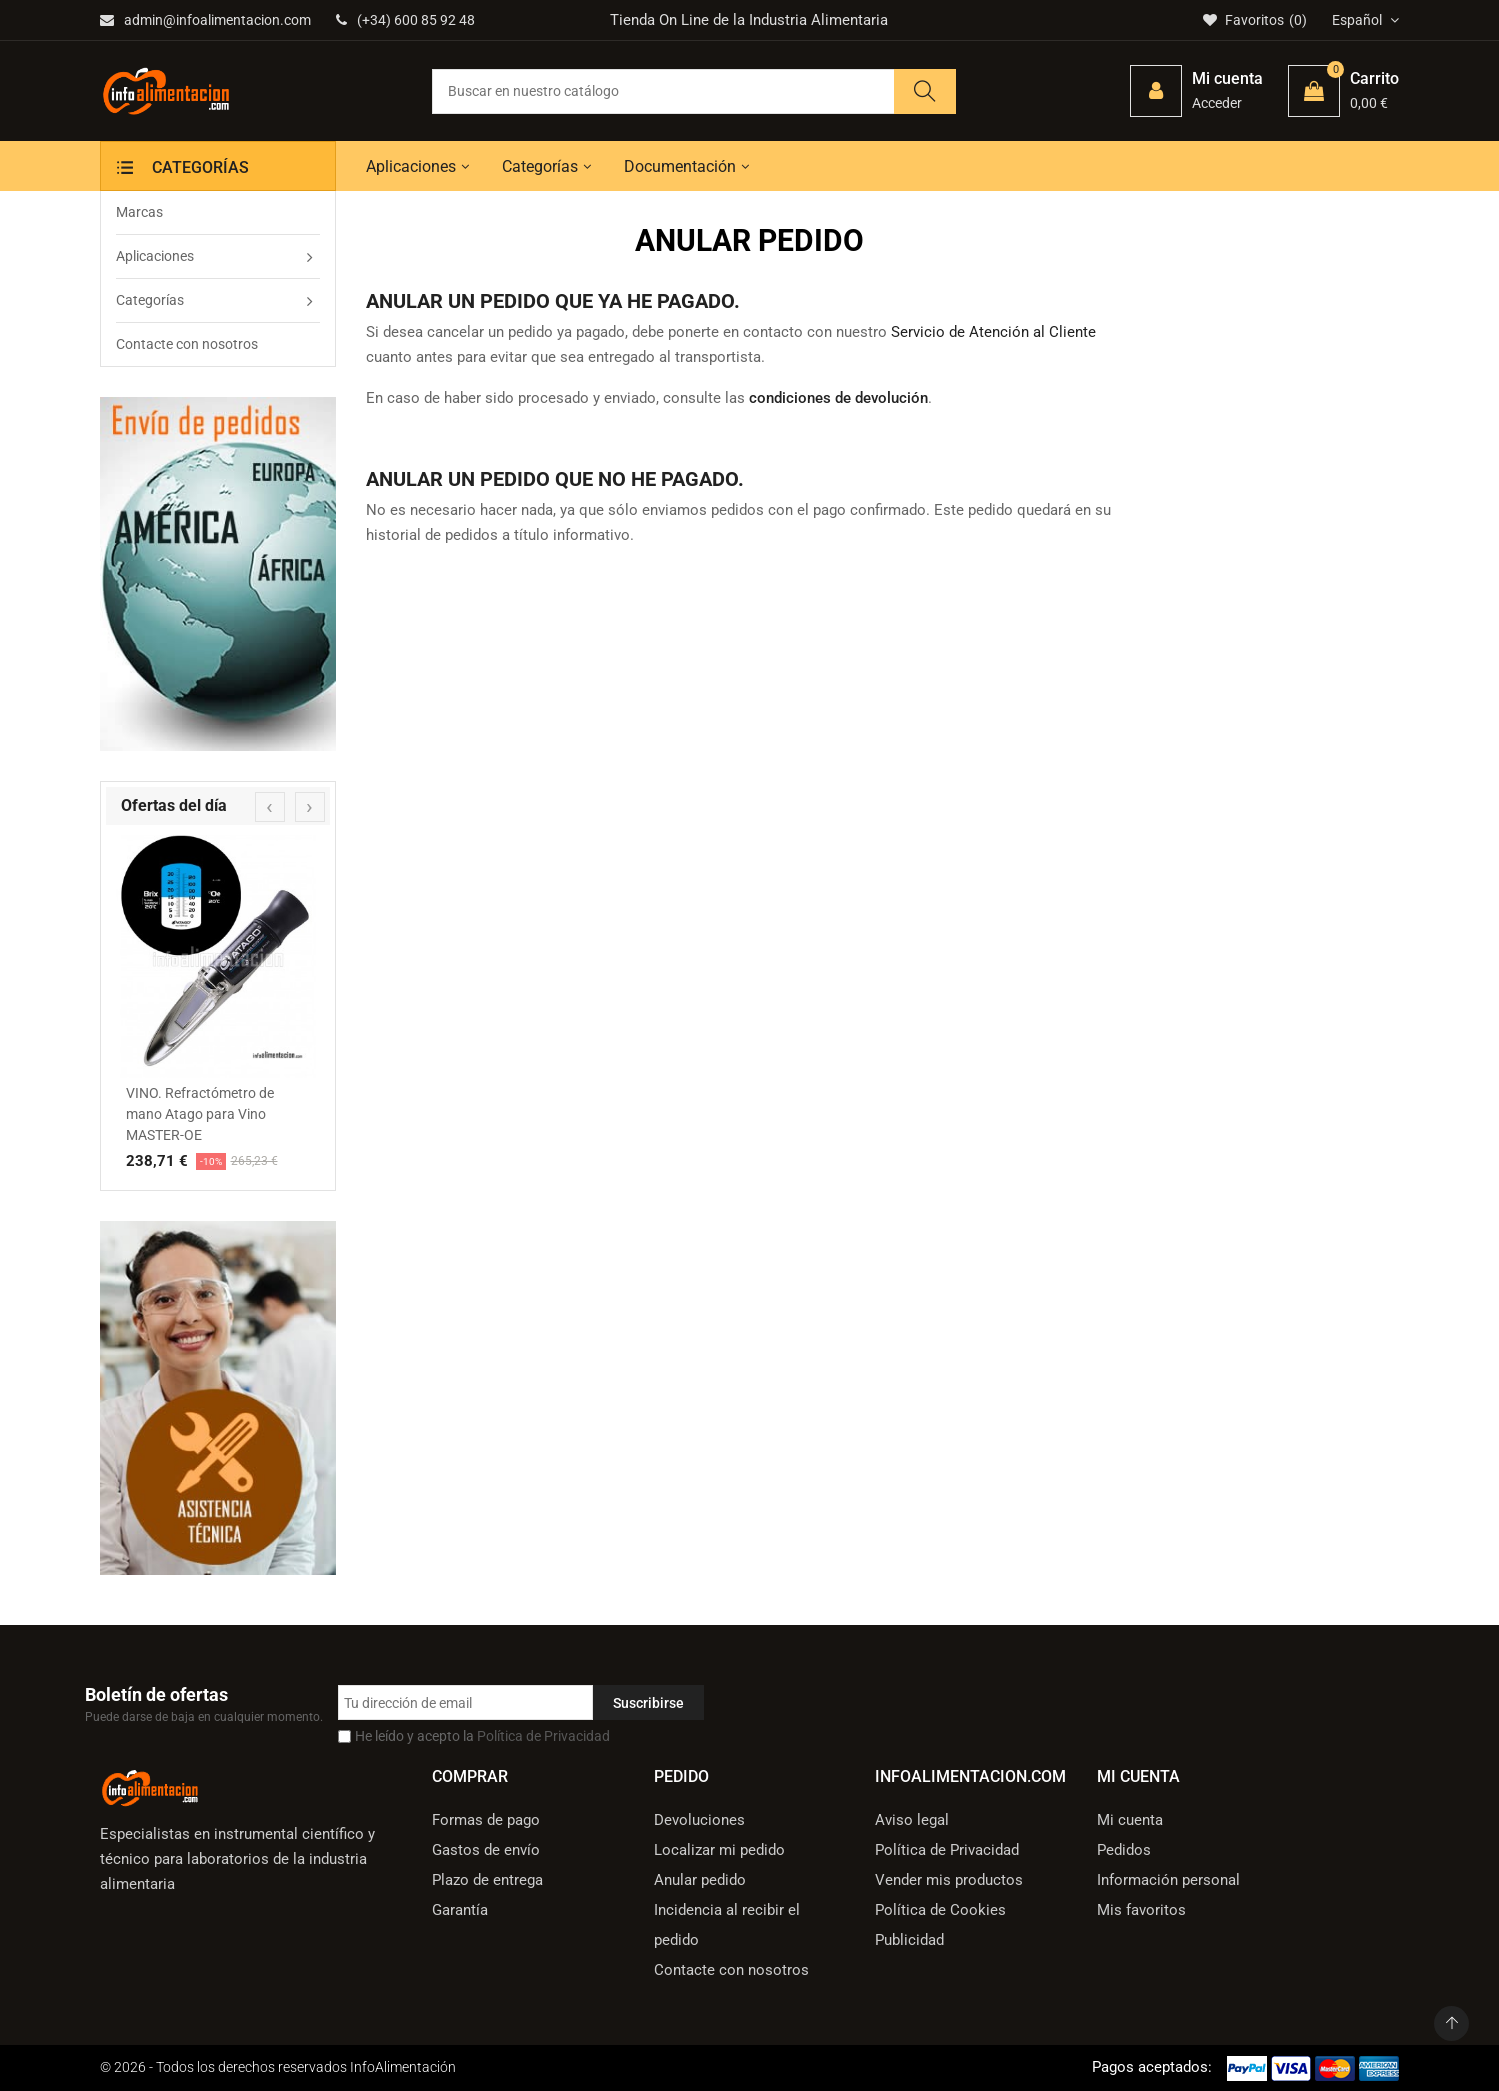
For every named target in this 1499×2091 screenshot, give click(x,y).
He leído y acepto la (482, 1736)
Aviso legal (912, 1820)
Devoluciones (699, 1820)
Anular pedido (700, 1880)
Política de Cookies (940, 1910)
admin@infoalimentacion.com (205, 20)
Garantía (460, 1910)
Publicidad (909, 1940)
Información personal (1168, 1880)
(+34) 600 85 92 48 (405, 20)
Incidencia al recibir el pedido (727, 1925)
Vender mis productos (949, 1880)
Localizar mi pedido (719, 1850)
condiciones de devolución (838, 398)
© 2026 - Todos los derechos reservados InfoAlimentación (278, 2067)
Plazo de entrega (487, 1880)
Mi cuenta (1130, 1820)
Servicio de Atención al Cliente (993, 332)
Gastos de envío (486, 1850)
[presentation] (270, 807)
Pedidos (1124, 1850)
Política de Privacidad (543, 1736)
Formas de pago (486, 1820)
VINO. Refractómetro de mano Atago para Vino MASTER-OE (200, 1114)
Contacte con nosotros (731, 1970)
